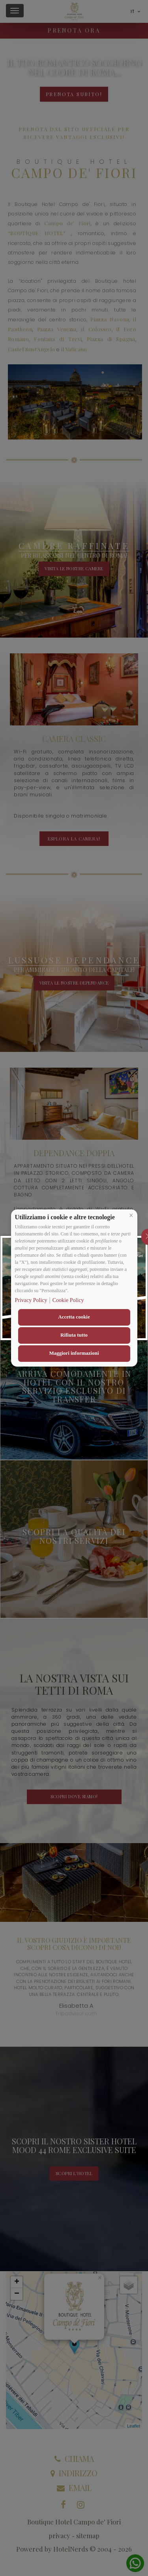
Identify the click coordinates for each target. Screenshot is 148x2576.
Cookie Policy (68, 1300)
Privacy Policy (31, 1300)
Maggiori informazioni (74, 1353)
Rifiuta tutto (74, 1335)
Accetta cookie (74, 1317)
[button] (131, 1215)
